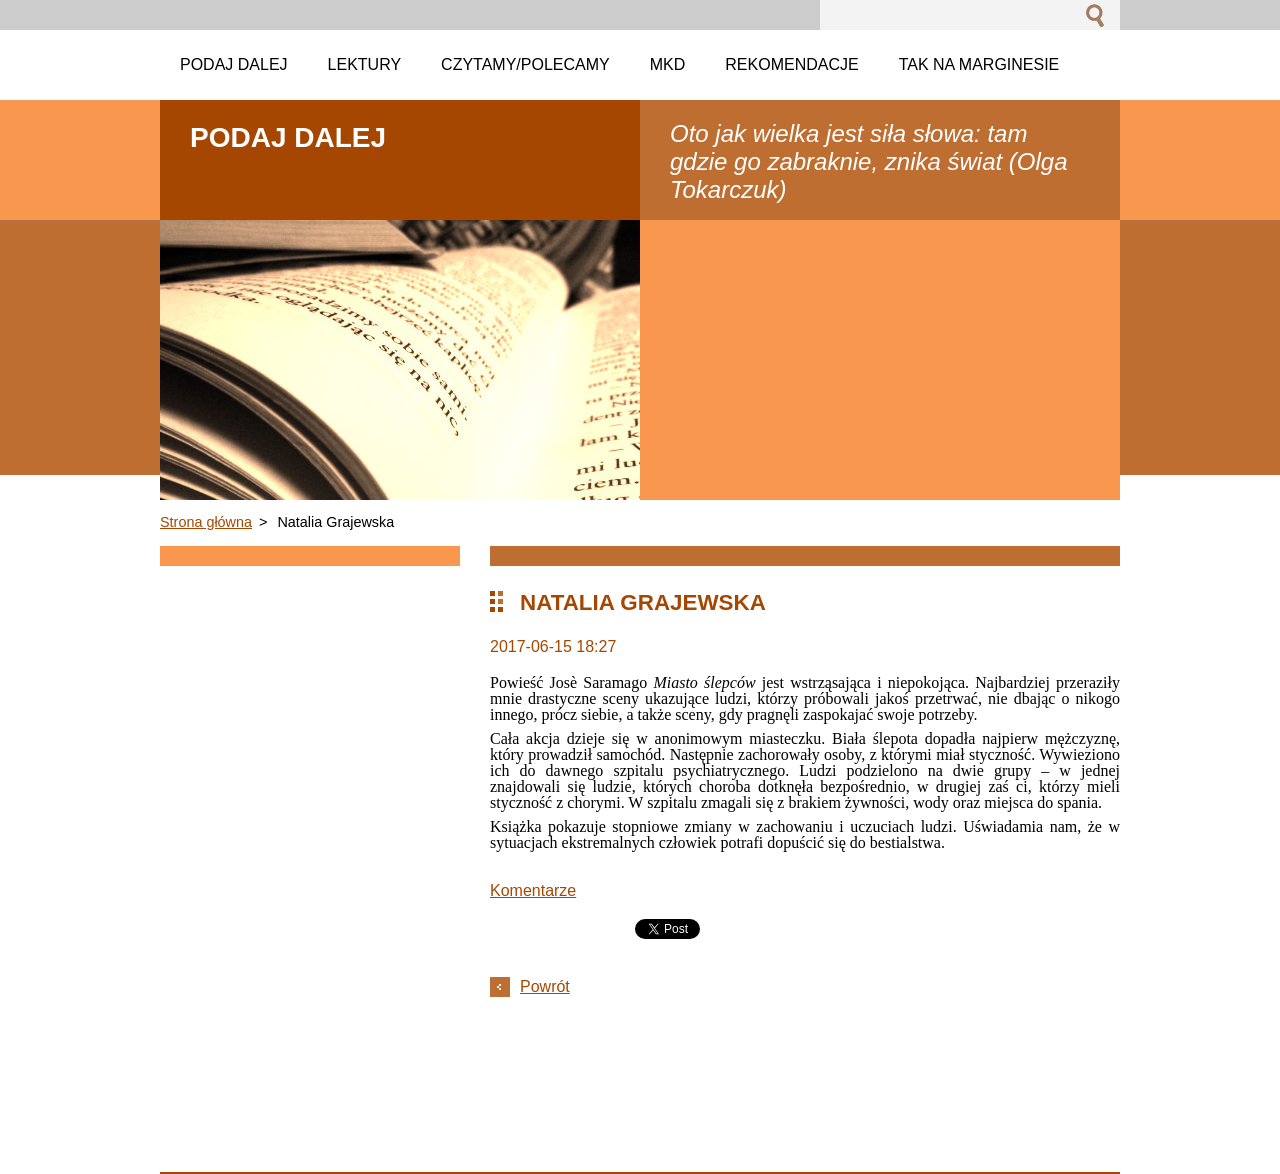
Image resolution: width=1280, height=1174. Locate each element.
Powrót (545, 986)
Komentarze (533, 890)
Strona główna (206, 522)
